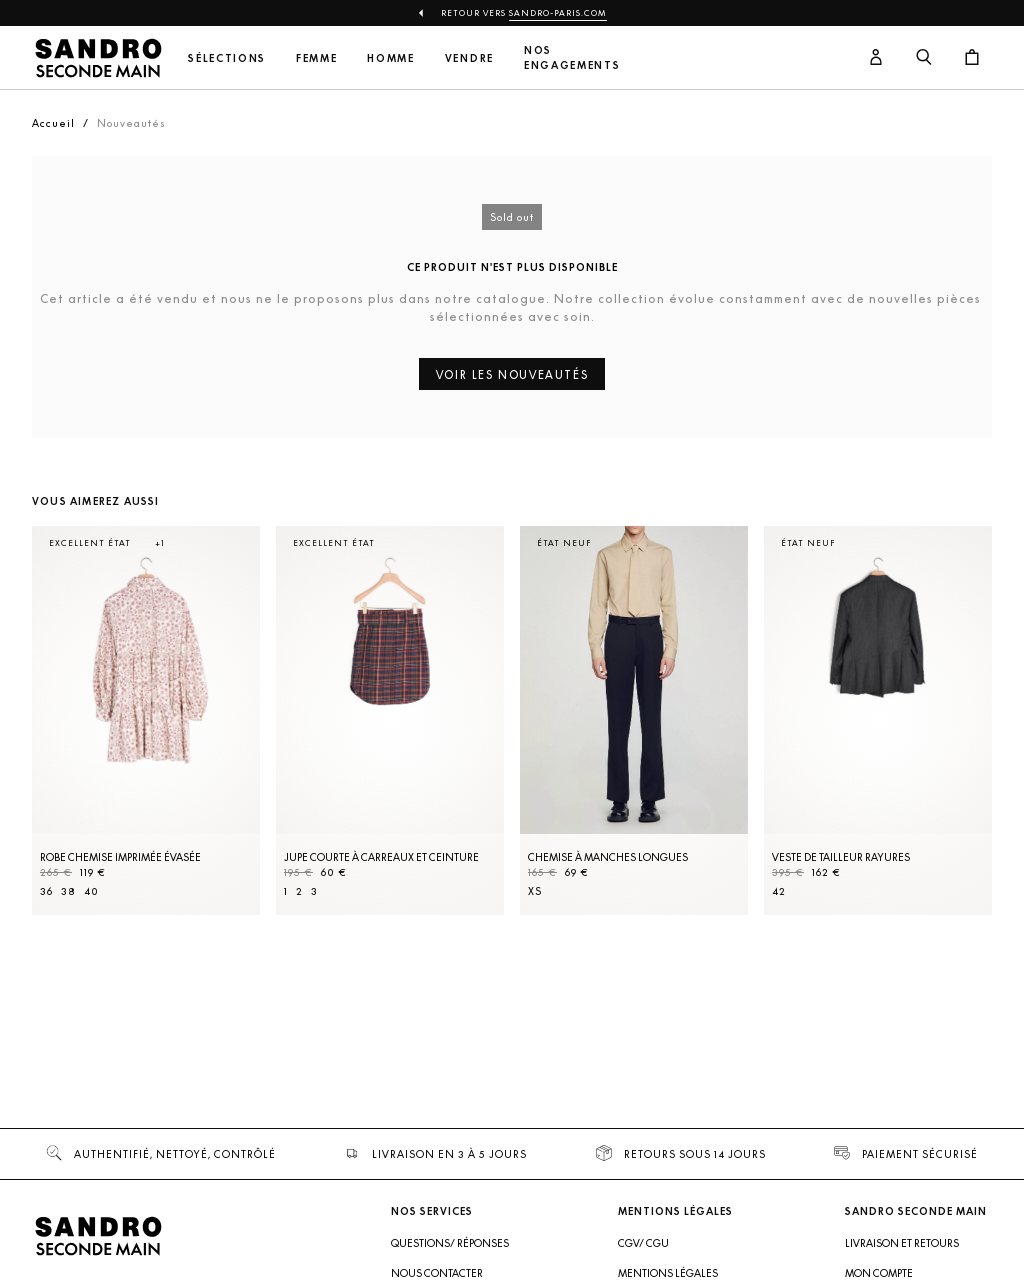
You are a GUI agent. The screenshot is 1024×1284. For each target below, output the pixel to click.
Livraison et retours (902, 1243)
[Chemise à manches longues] (634, 720)
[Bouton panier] (972, 58)
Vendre (469, 58)
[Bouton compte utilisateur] (876, 58)
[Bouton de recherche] (924, 58)
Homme (390, 58)
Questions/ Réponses (450, 1243)
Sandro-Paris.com (558, 13)
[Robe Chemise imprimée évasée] (146, 720)
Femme (316, 58)
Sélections (227, 58)
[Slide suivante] (952, 741)
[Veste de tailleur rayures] (878, 720)
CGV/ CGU (643, 1243)
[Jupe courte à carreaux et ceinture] (390, 720)
